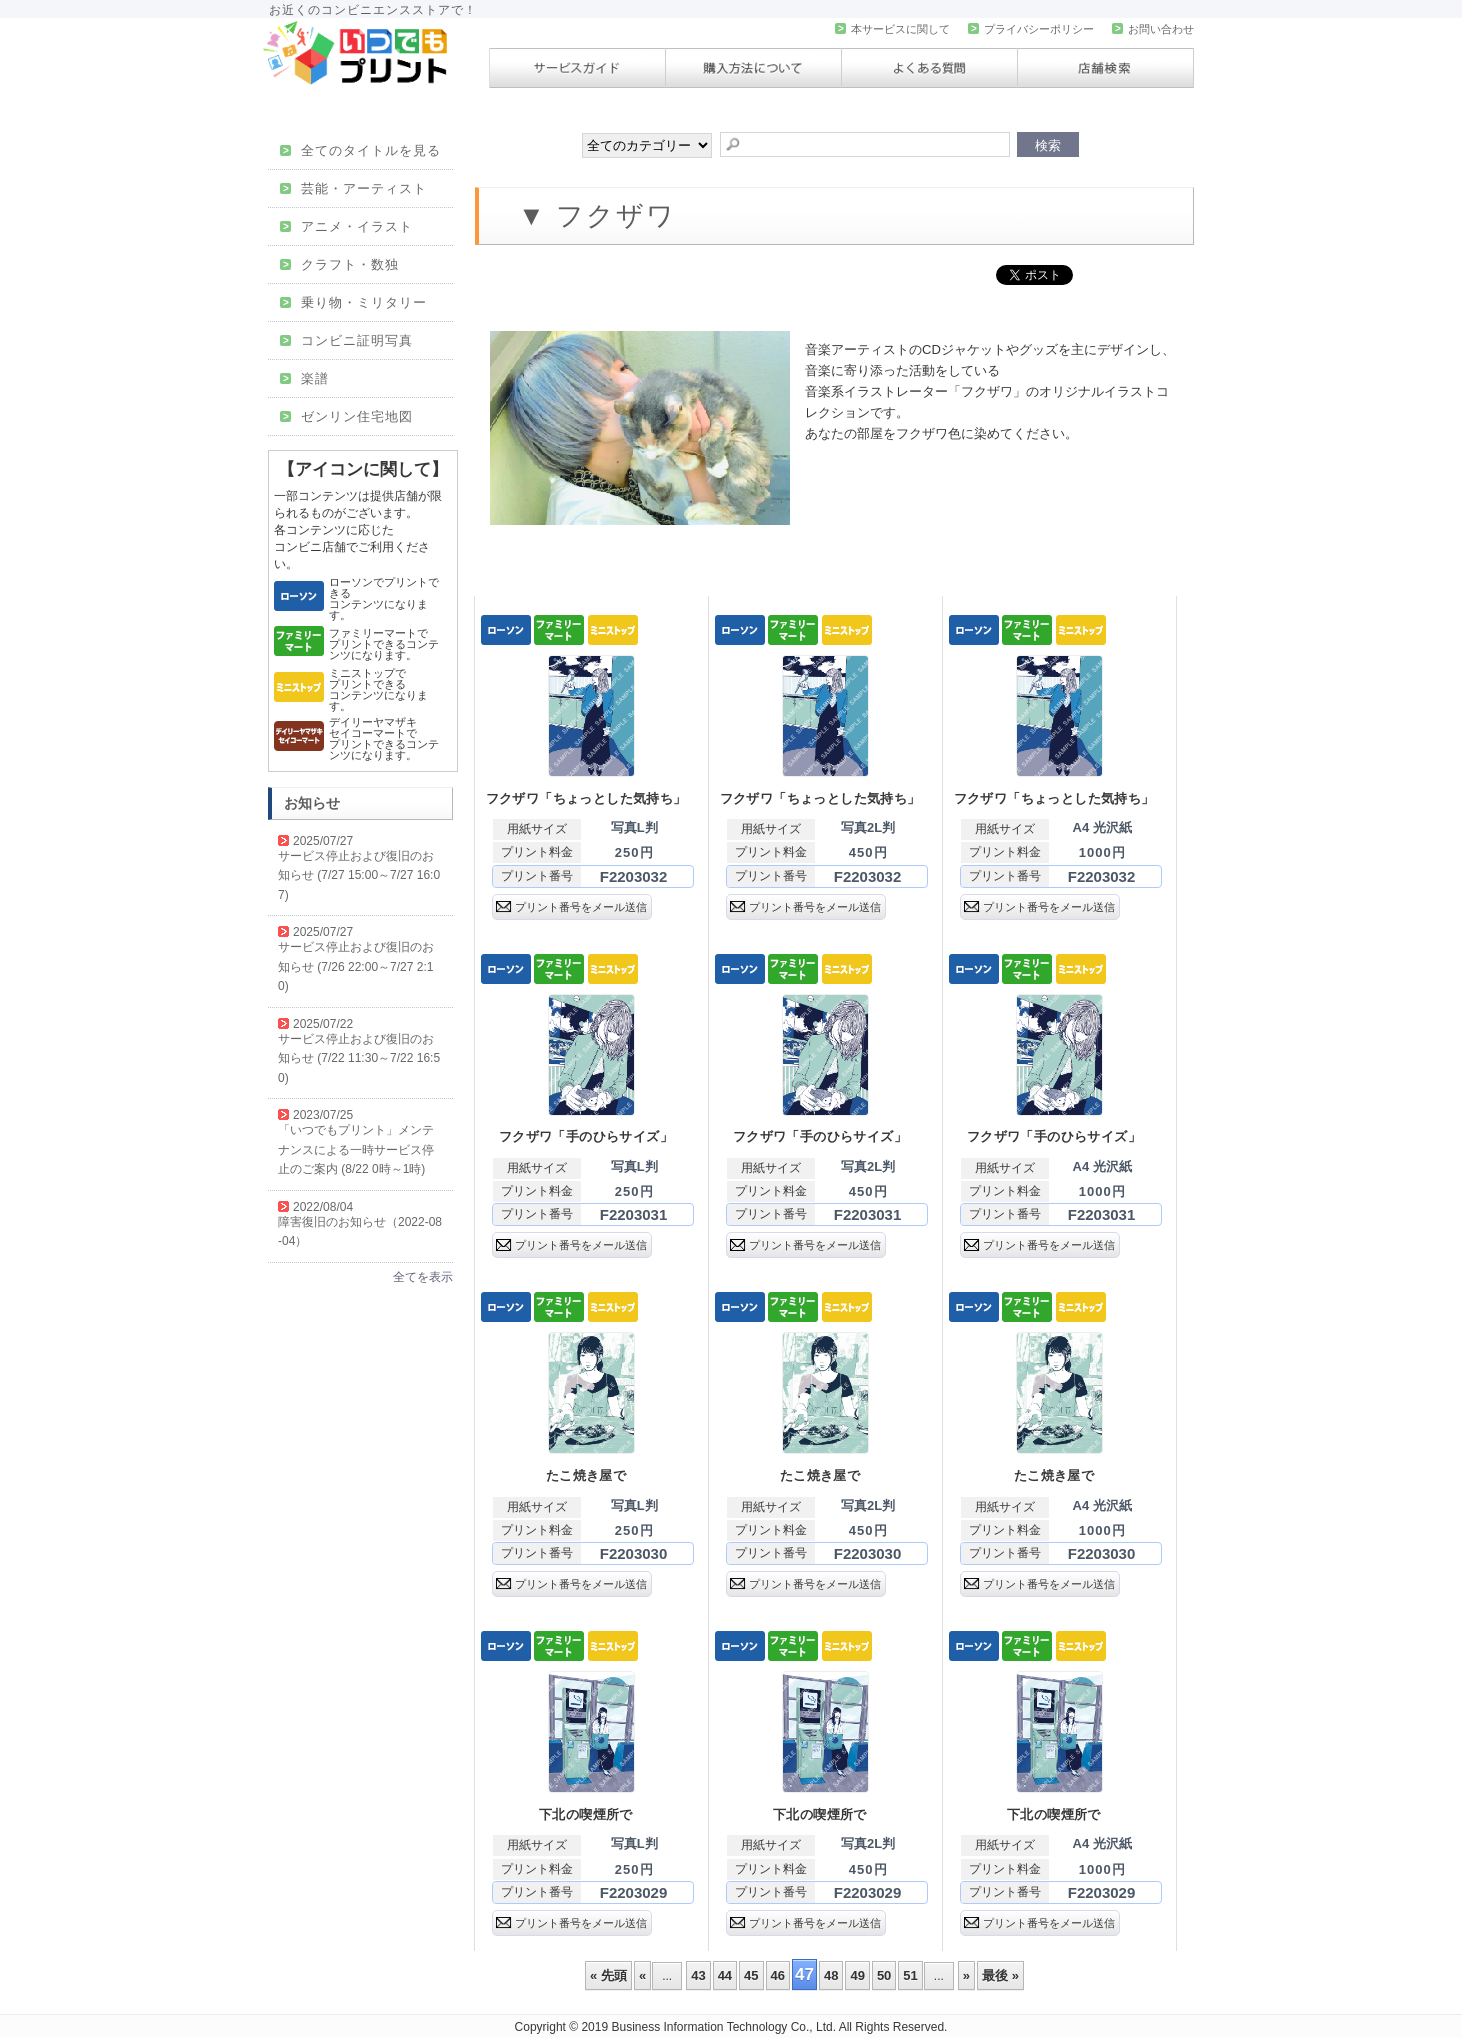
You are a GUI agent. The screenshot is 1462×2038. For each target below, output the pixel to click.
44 (725, 1975)
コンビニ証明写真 (346, 340)
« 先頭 (608, 1975)
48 (831, 1975)
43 (698, 1975)
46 (778, 1975)
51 (910, 1975)
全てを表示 (423, 1277)
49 (857, 1975)
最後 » (1000, 1975)
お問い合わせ (1153, 29)
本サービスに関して (892, 29)
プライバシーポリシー (1031, 29)
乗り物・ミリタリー (353, 302)
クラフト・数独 (339, 264)
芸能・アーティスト (353, 188)
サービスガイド (577, 68)
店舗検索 (1105, 68)
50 (884, 1975)
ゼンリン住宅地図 (346, 416)
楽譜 (304, 378)
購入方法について (753, 68)
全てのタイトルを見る (360, 150)
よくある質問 (929, 68)
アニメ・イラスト (346, 226)
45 (751, 1975)
